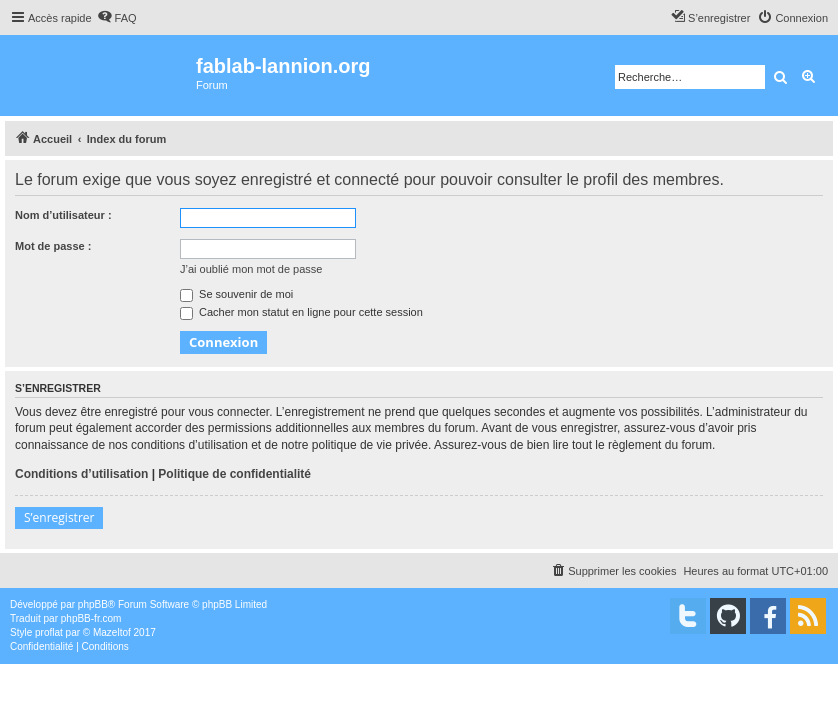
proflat (49, 632)
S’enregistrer (59, 517)
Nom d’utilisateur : (63, 215)
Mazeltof (112, 632)
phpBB (93, 604)
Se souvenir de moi (236, 294)
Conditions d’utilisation (81, 474)
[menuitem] (117, 18)
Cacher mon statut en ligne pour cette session (301, 312)
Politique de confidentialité (234, 474)
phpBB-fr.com (91, 618)
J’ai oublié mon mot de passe (251, 269)
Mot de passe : (53, 246)
